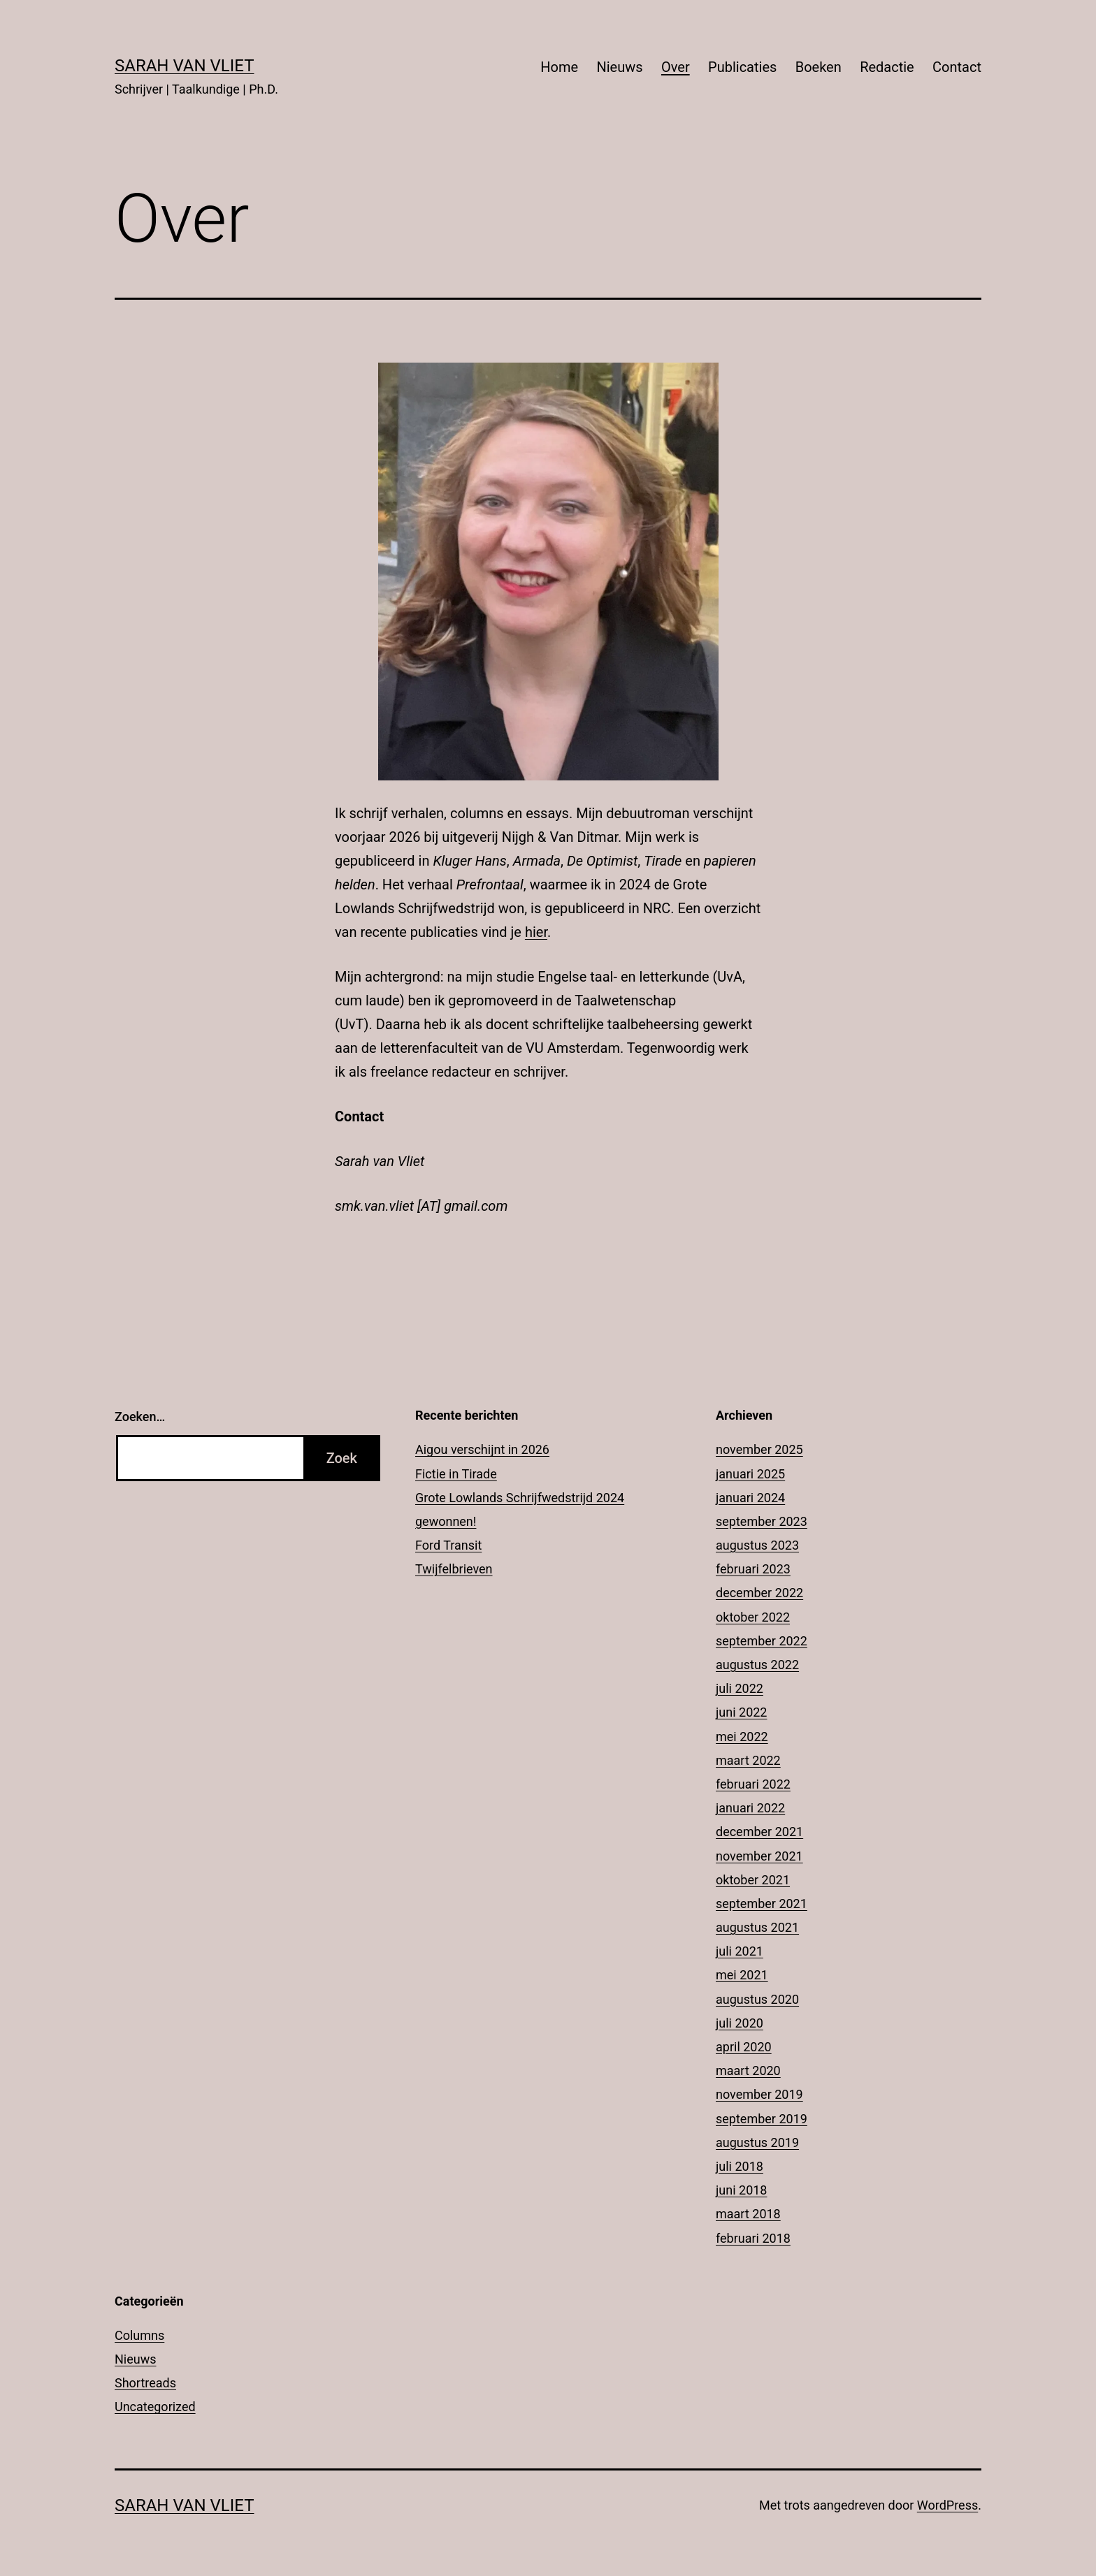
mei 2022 (742, 1736)
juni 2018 (741, 2190)
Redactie (887, 67)
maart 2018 (748, 2213)
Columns (139, 2335)
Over (675, 67)
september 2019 (761, 2118)
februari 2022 (753, 1784)
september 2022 (761, 1640)
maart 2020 (748, 2070)
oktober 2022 (753, 1617)
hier (536, 932)
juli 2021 (739, 1951)
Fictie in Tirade (456, 1474)
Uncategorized (155, 2406)
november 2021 (759, 1856)
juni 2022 (741, 1712)
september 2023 (761, 1521)
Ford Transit (448, 1545)
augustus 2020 (757, 1999)
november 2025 (759, 1449)
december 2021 (759, 1831)
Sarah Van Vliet (184, 65)
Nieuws (619, 67)
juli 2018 (739, 2166)
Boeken (818, 67)
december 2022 (759, 1592)
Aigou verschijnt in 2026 (482, 1449)
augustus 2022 (757, 1664)
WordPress (947, 2505)
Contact (956, 67)
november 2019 (759, 2094)
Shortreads (145, 2382)
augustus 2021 (757, 1927)
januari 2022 (750, 1807)
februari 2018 (753, 2238)
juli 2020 (739, 2023)
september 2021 (761, 1903)
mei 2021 (742, 1974)
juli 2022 (739, 1688)
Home (559, 67)
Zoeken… (140, 1416)
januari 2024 (750, 1497)
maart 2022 (748, 1760)
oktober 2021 (753, 1879)
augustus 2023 (757, 1545)
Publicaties (742, 67)
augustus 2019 (757, 2142)
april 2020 (744, 2046)
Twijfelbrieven (454, 1569)
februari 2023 (753, 1569)
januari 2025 (750, 1474)
